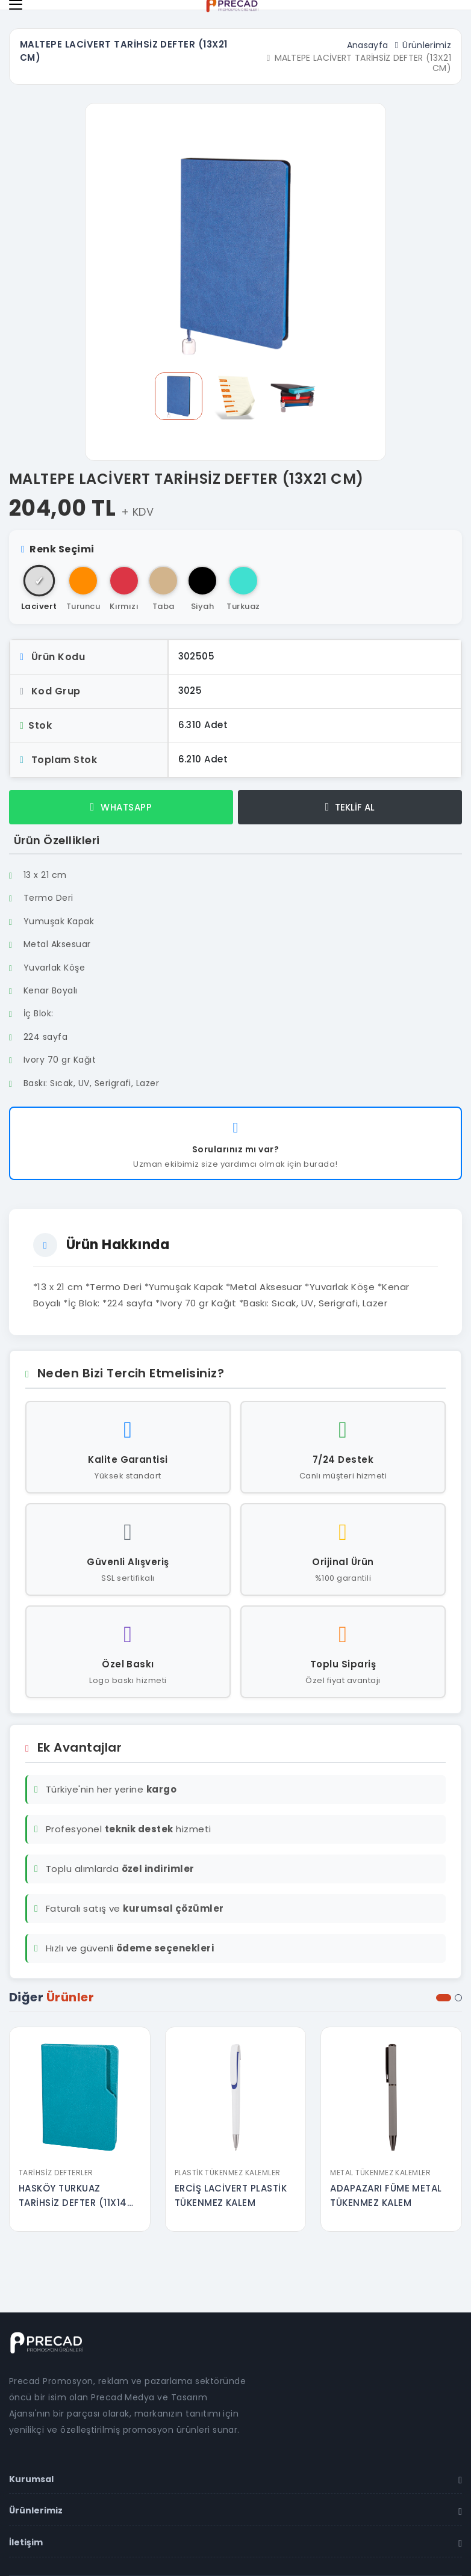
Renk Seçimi (58, 549)
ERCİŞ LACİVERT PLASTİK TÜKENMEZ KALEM (231, 2195)
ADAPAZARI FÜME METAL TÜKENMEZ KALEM (386, 2195)
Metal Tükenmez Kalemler (380, 2172)
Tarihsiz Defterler (56, 2172)
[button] (443, 1997)
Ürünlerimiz (426, 45)
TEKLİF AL (350, 807)
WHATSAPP (121, 807)
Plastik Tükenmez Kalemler (228, 2172)
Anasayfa (367, 45)
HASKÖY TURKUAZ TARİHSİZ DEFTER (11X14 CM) (73, 2196)
